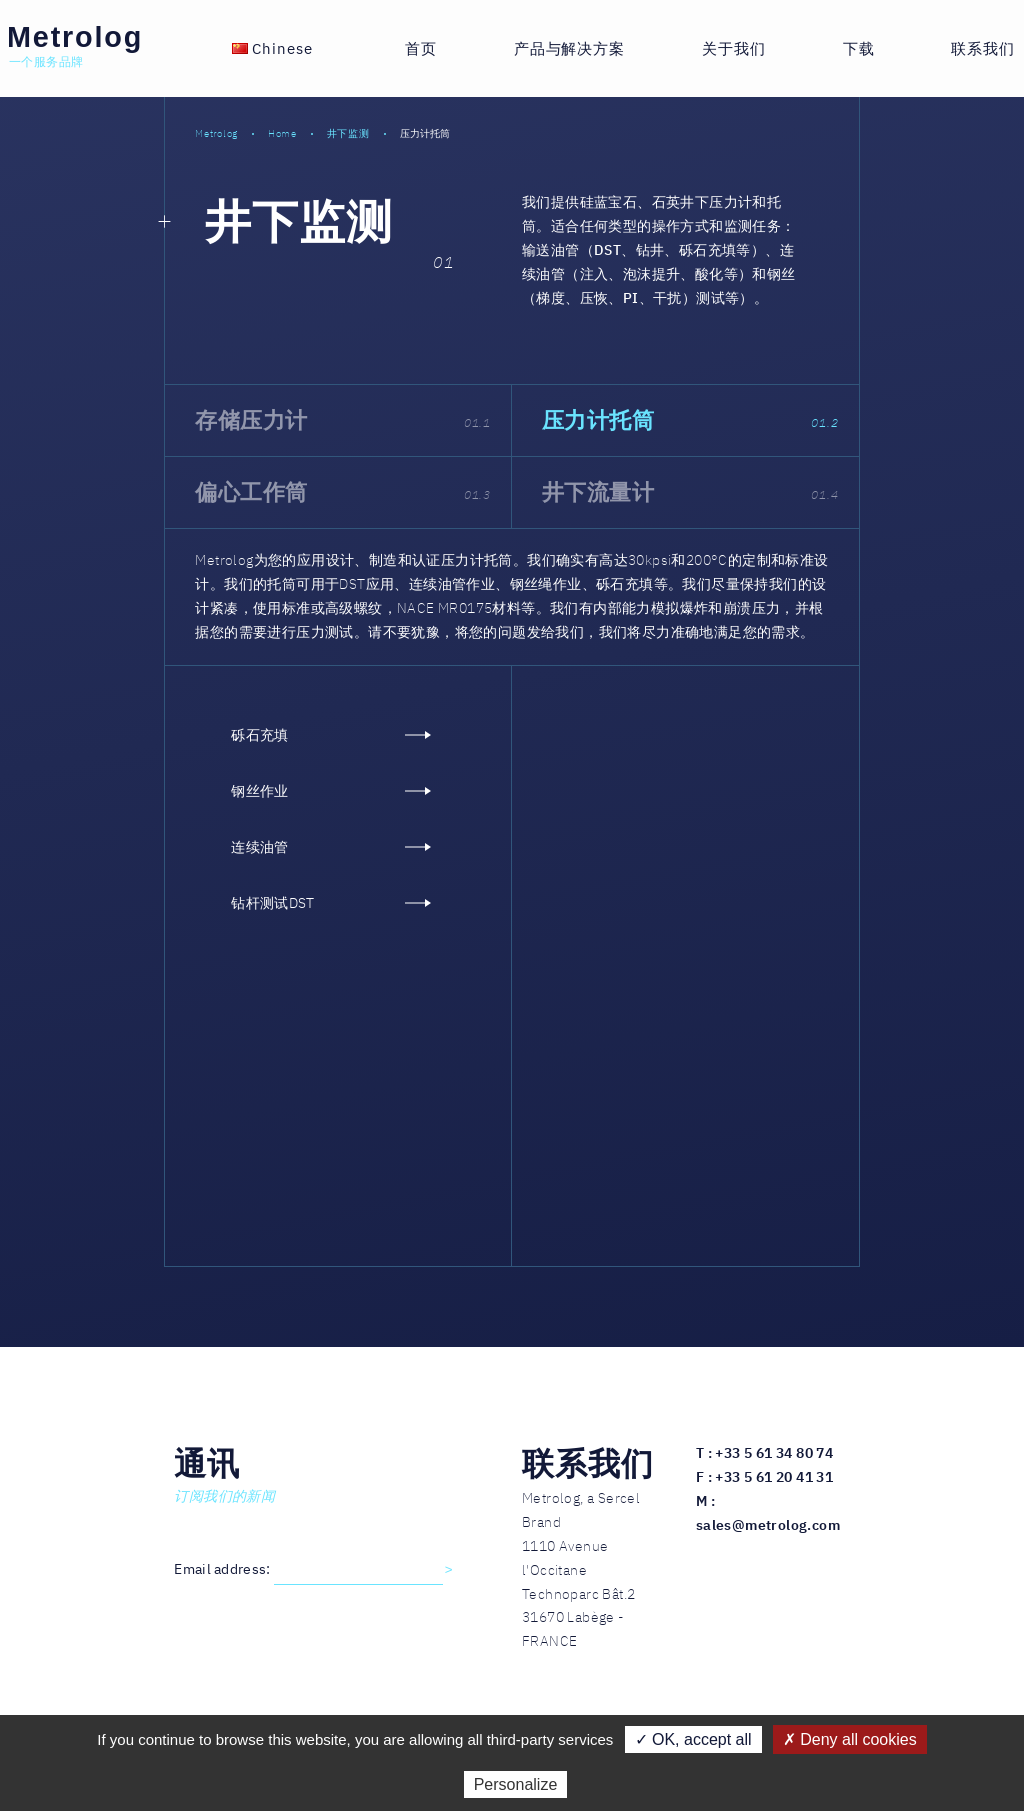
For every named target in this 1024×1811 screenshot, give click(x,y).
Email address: (224, 1569)
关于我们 (734, 48)
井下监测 (299, 221)
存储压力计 (343, 419)
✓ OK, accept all (693, 1739)
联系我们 (983, 48)
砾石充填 (331, 735)
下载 (859, 48)
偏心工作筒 (343, 491)
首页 (421, 48)
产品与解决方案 (569, 48)
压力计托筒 (690, 419)
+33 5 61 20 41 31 (774, 1477)
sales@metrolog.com (768, 1525)
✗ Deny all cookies (850, 1739)
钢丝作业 (331, 791)
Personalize (516, 1784)
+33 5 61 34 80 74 (774, 1453)
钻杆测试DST (331, 903)
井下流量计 (690, 491)
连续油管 (331, 847)
